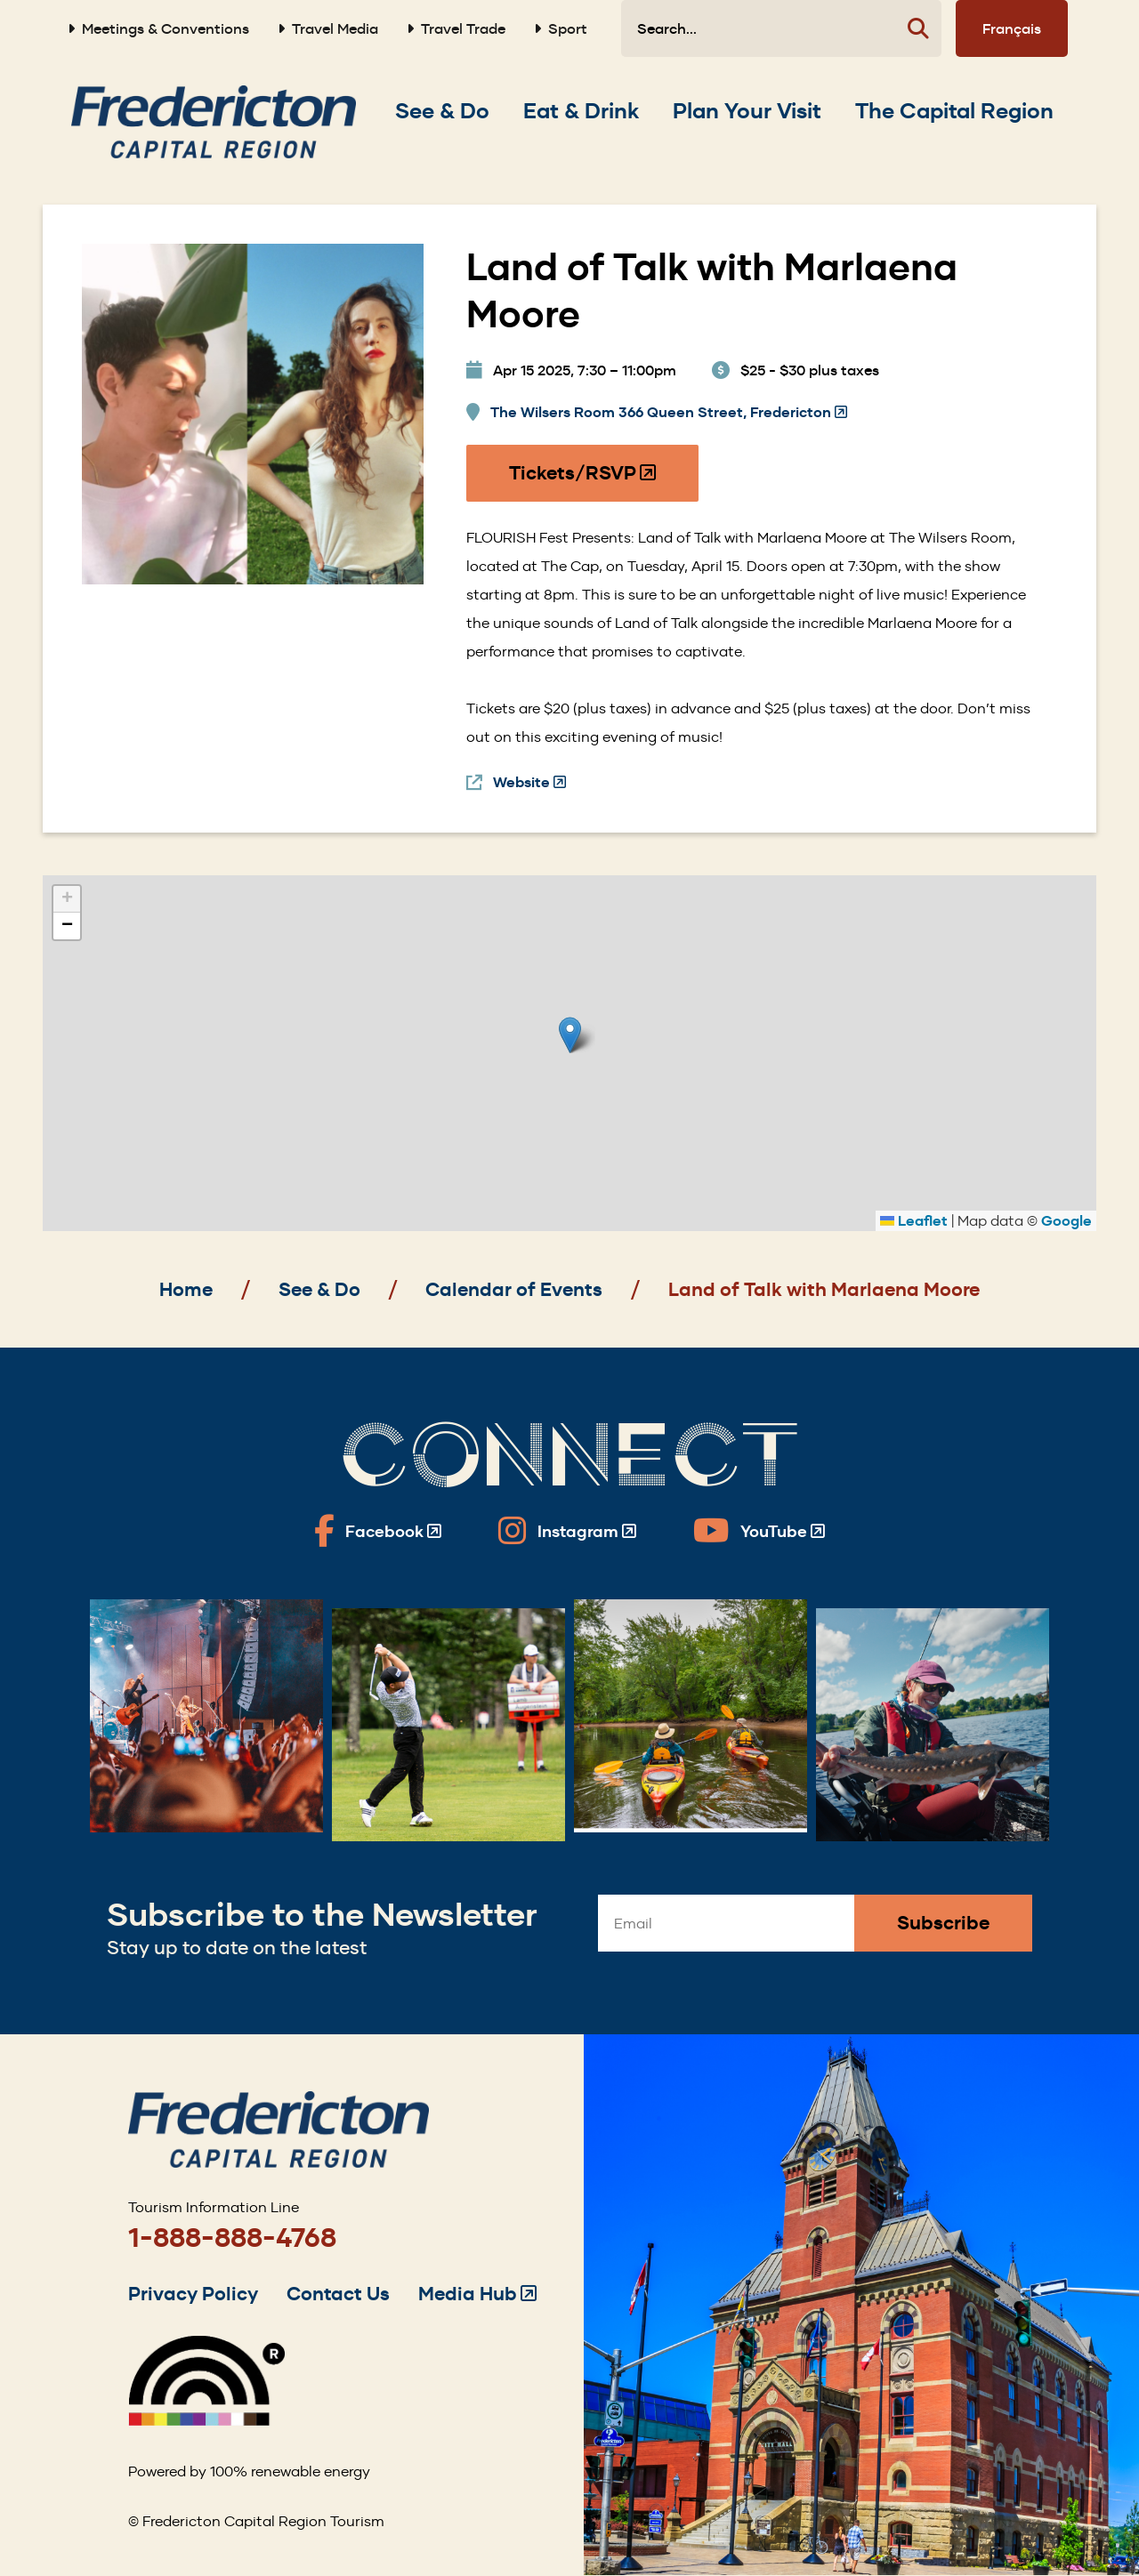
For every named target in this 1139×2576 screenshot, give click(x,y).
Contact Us (338, 2294)
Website (529, 782)
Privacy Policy (193, 2294)
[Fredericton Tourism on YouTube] (759, 1531)
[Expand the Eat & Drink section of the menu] (581, 111)
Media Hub (477, 2294)
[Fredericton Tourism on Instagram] (567, 1531)
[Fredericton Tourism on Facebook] (377, 1531)
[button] (570, 1035)
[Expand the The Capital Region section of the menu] (954, 111)
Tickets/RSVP (583, 481)
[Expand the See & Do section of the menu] (442, 111)
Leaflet (914, 1221)
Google (1066, 1221)
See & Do (319, 1289)
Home (186, 1289)
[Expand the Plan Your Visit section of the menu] (747, 111)
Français (1011, 28)
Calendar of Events (513, 1289)
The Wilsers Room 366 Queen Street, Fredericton (668, 412)
